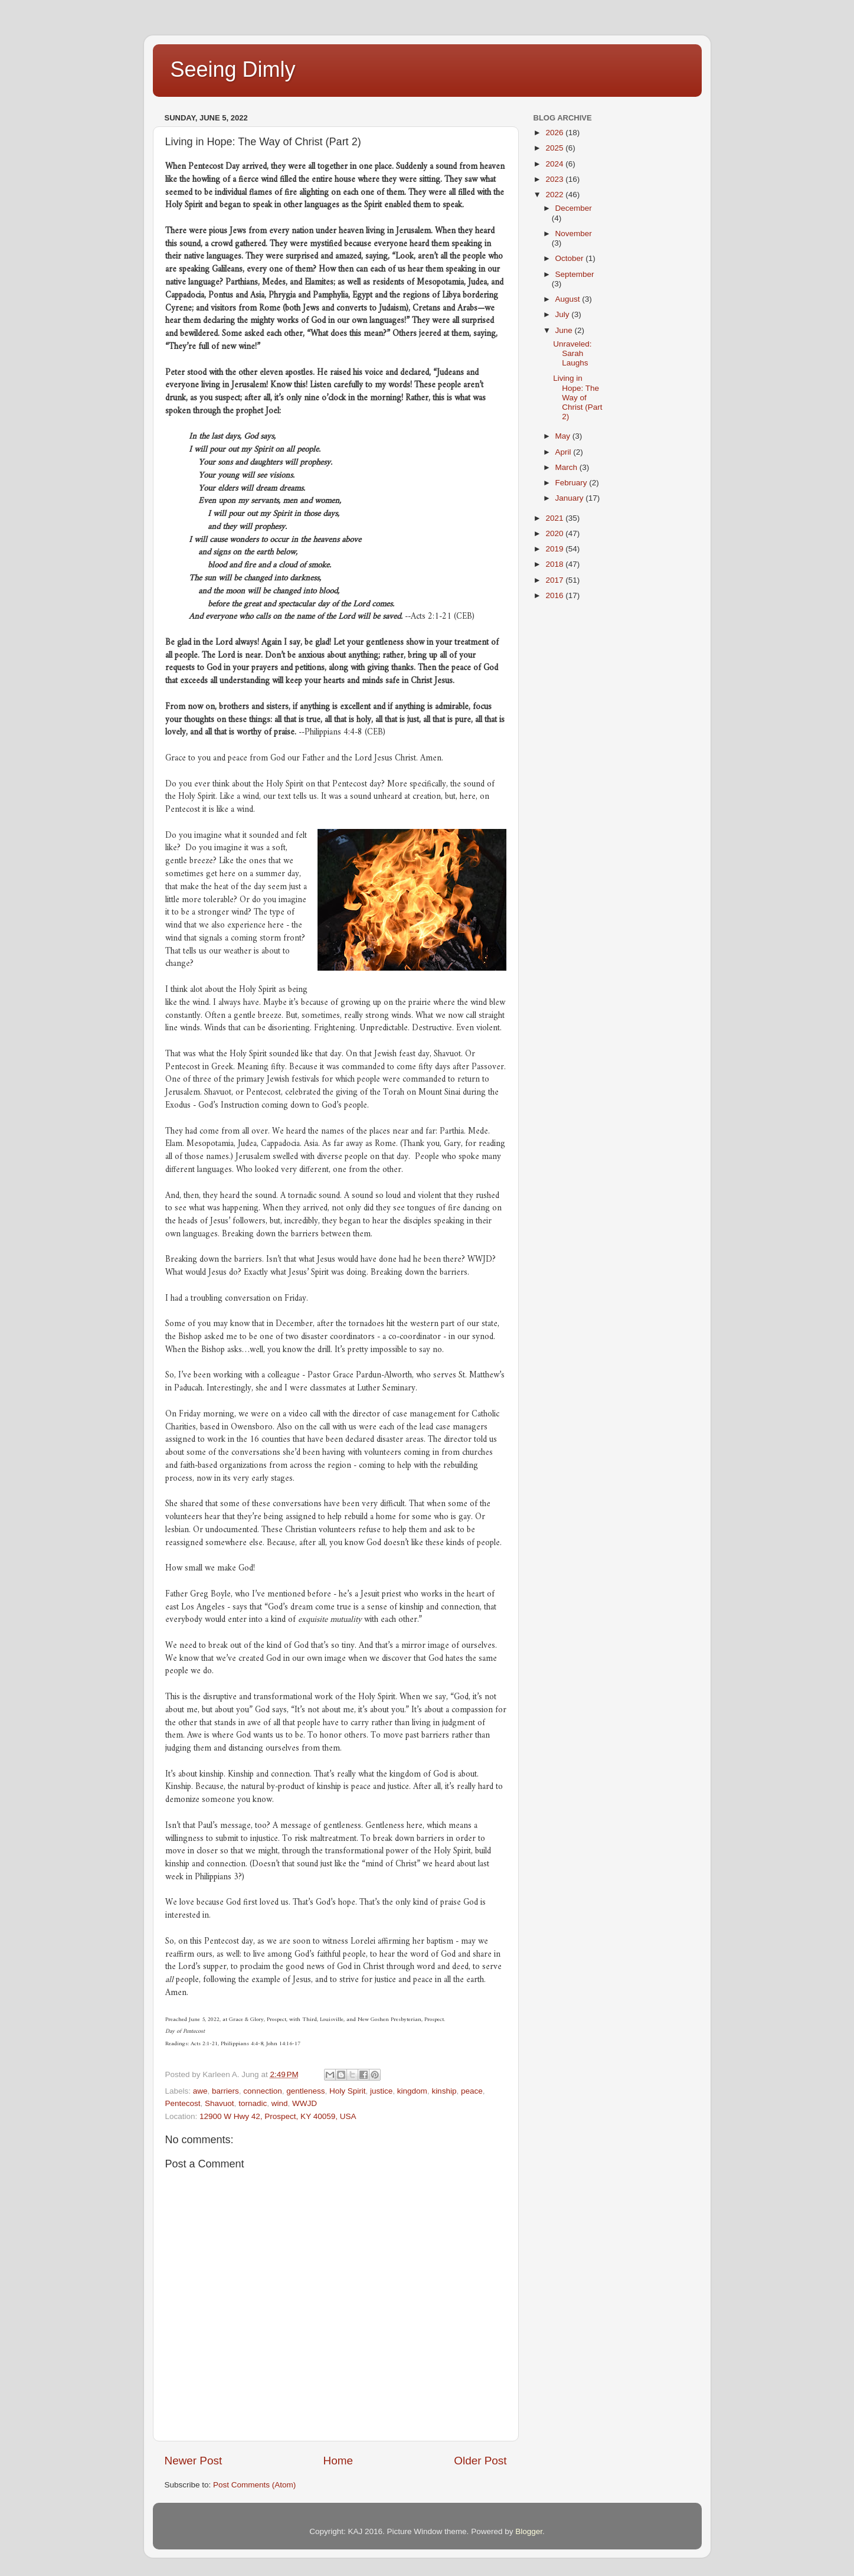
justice (381, 2091)
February (572, 482)
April (564, 452)
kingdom (412, 2091)
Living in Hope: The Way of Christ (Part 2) (577, 397)
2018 (555, 564)
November (573, 233)
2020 (555, 533)
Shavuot (219, 2103)
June (565, 330)
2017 (555, 580)
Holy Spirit (347, 2091)
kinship (443, 2091)
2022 (555, 194)
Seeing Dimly (233, 69)
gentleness (305, 2091)
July (563, 314)
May (563, 436)
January (570, 498)
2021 (555, 518)
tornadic (252, 2103)
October (570, 258)
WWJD (304, 2103)
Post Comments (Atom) (254, 2484)
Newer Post (194, 2460)
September (574, 274)
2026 (555, 132)
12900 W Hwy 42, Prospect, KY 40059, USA (277, 2116)
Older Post (480, 2460)
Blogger (528, 2531)
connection (262, 2091)
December (573, 208)
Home (338, 2460)
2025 (555, 147)
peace (472, 2091)
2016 (555, 595)
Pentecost (183, 2103)
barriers (225, 2091)
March (567, 467)
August (569, 299)
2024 (555, 163)
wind (279, 2103)
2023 (555, 179)
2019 (555, 548)
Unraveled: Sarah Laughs (572, 353)
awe (200, 2091)
